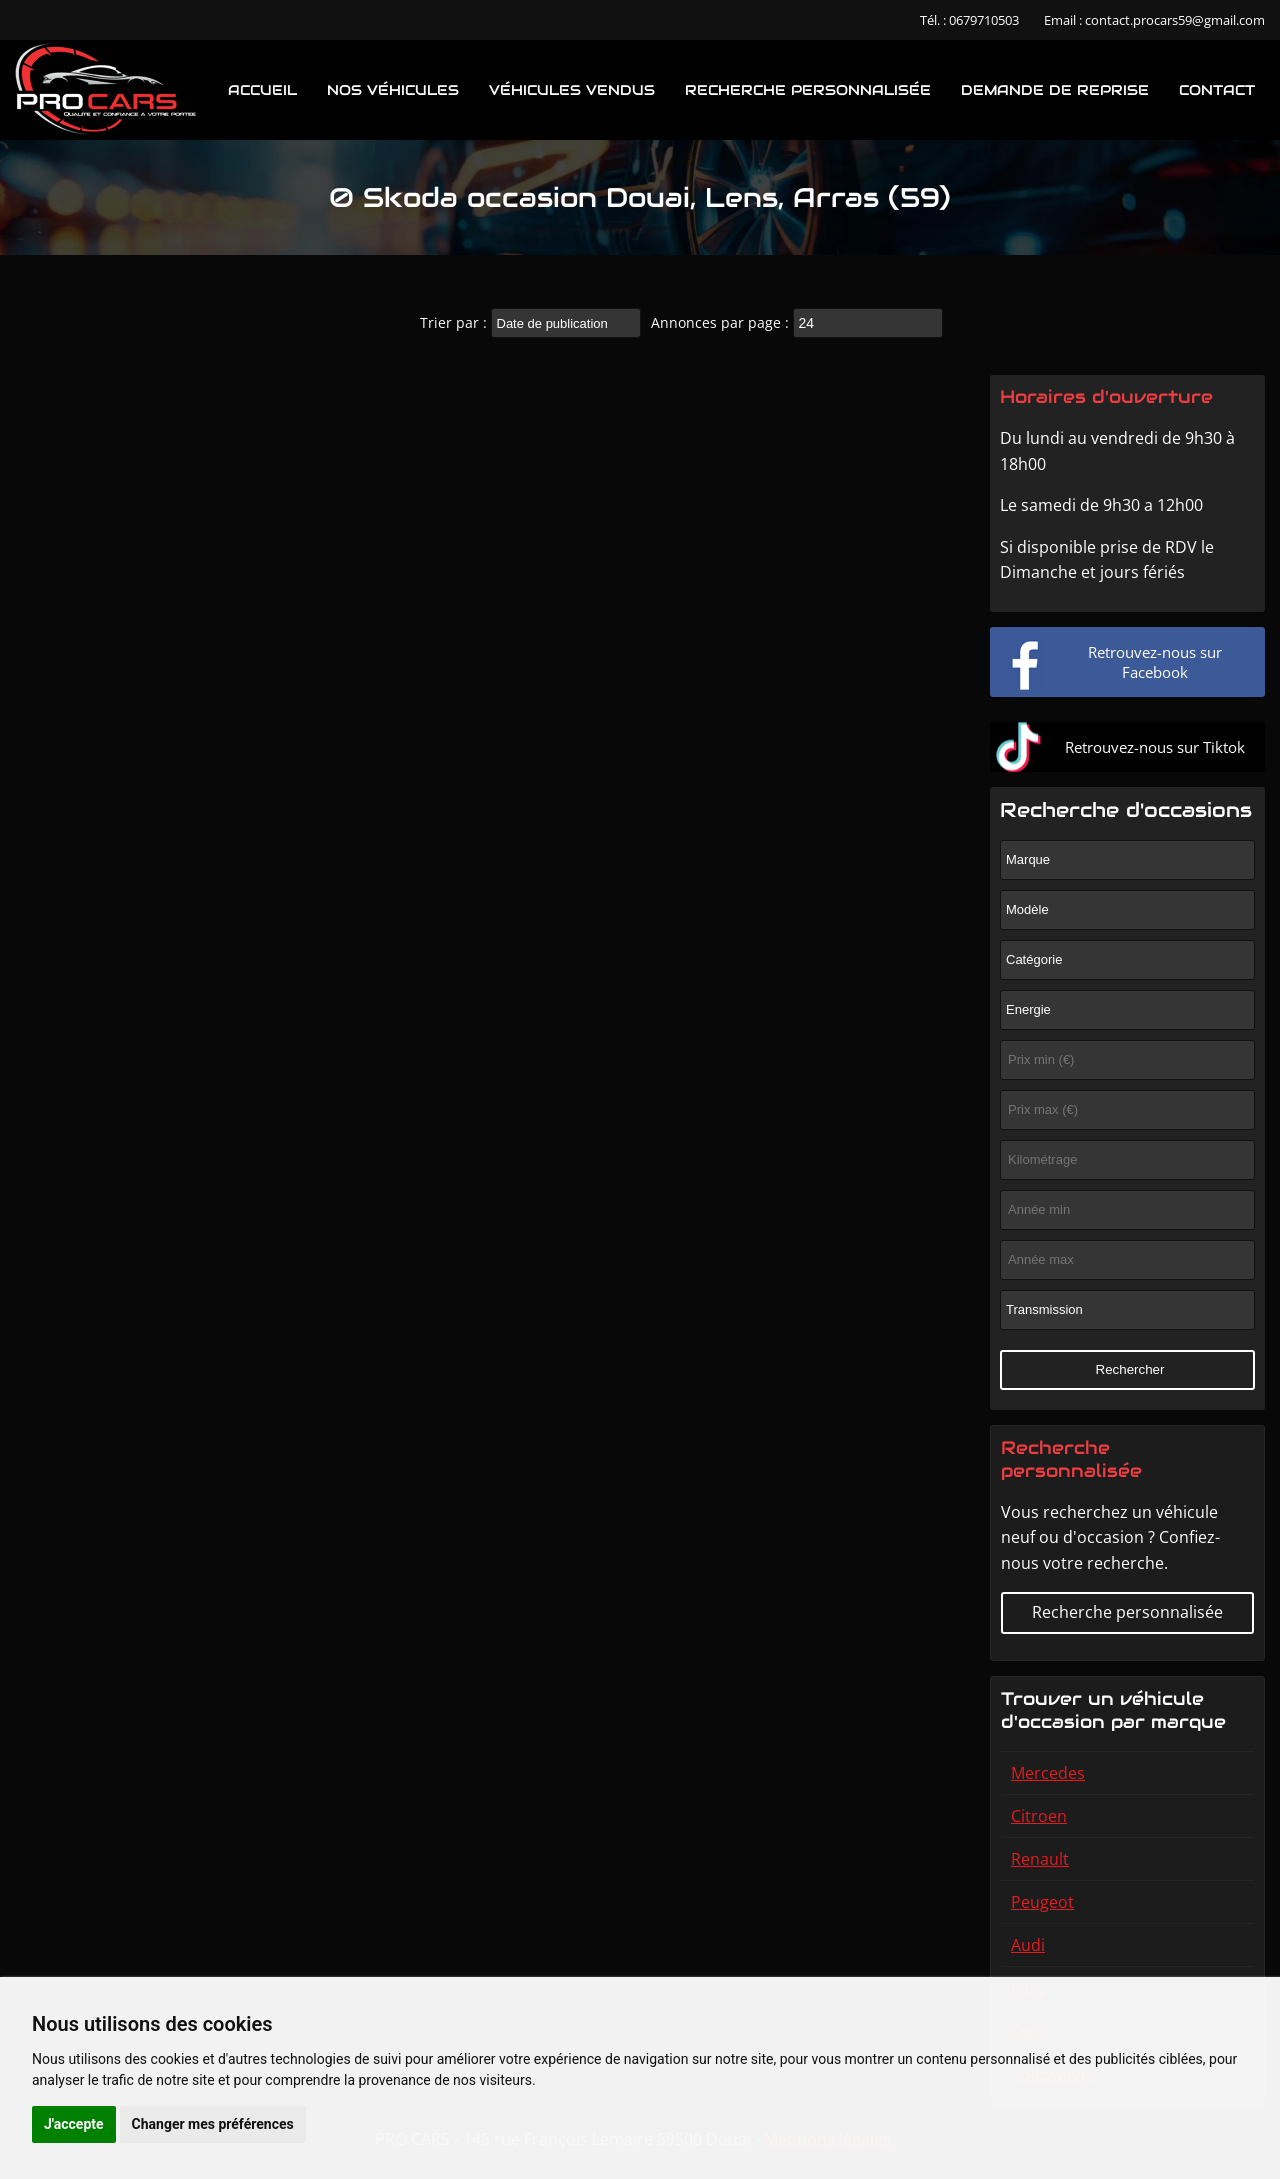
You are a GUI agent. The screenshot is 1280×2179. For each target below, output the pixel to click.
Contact (1217, 90)
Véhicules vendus (572, 90)
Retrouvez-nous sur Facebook (1155, 662)
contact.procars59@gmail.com (1175, 20)
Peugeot (1042, 1902)
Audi (1028, 1945)
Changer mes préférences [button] (213, 2124)
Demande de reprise (1055, 90)
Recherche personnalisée (808, 90)
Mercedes (1048, 1773)
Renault (1040, 1859)
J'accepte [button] (74, 2124)
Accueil (262, 90)
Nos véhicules (393, 90)
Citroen (1039, 1816)
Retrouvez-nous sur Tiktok (1155, 747)
